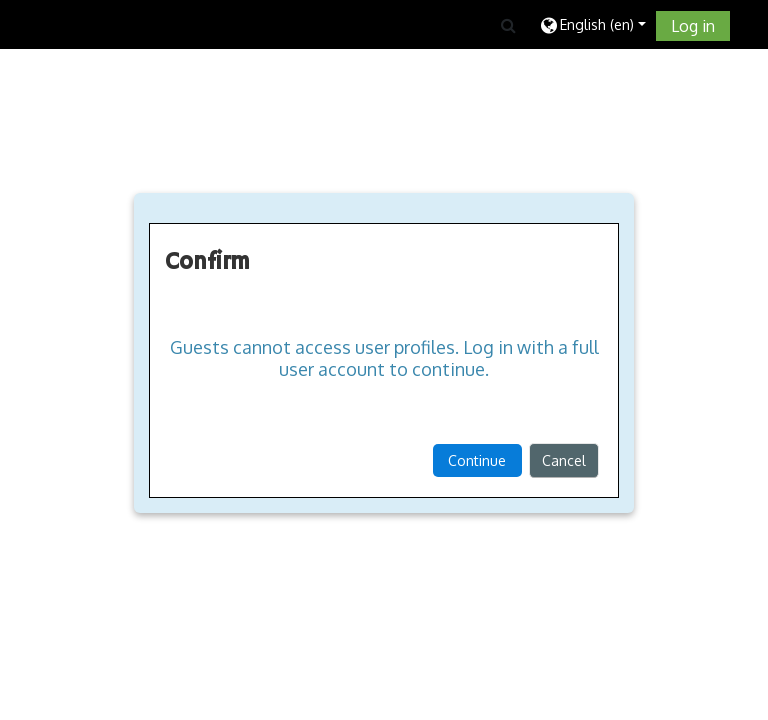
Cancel (564, 460)
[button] (508, 25)
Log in (693, 26)
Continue (477, 460)
